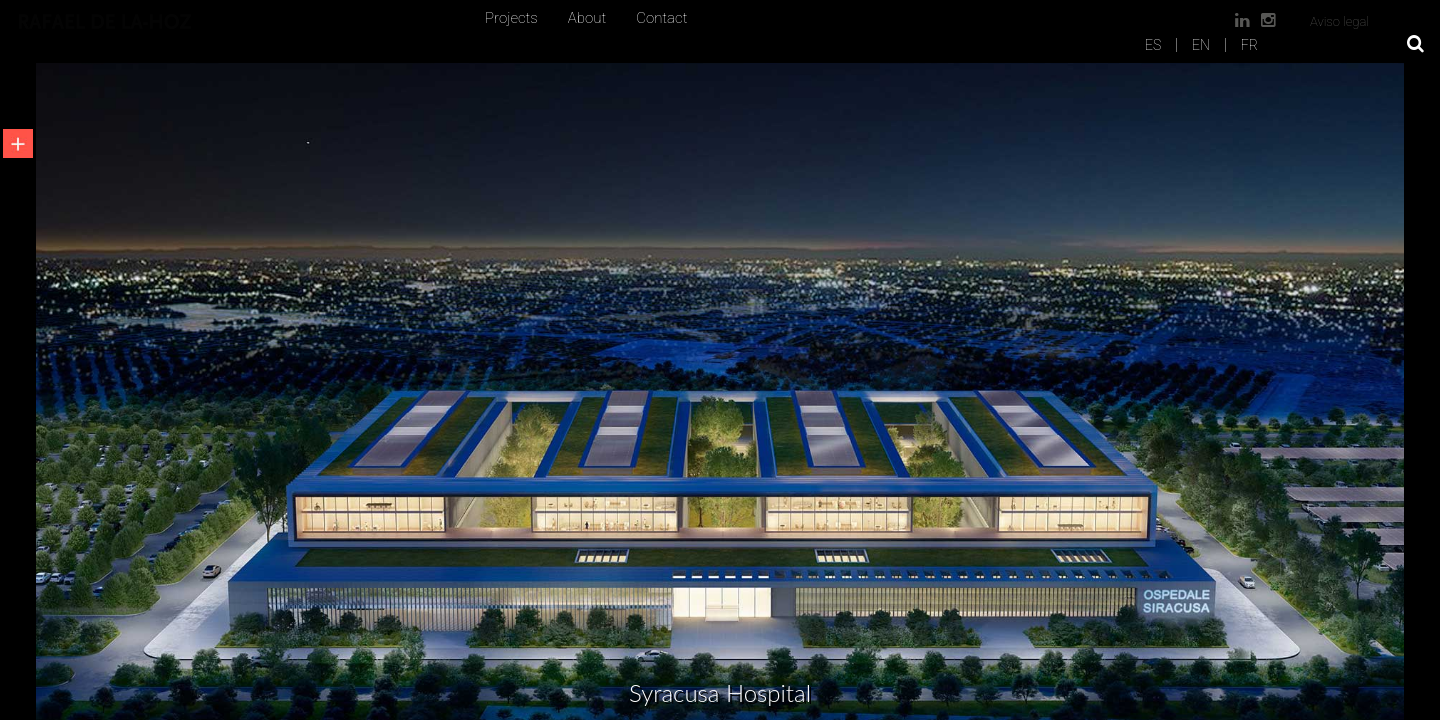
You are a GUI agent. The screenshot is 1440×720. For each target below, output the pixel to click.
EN (1201, 45)
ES (1153, 45)
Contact (661, 18)
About (587, 18)
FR (1249, 45)
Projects (511, 18)
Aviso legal (1339, 21)
